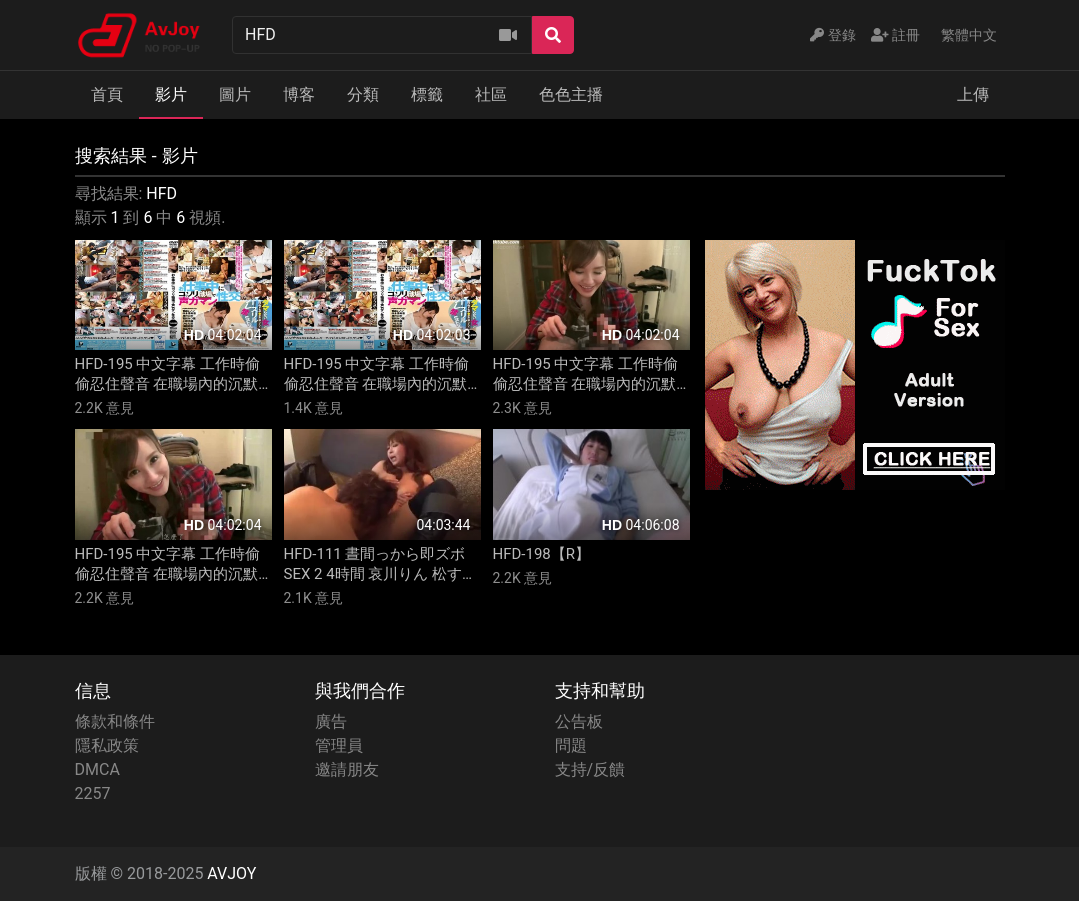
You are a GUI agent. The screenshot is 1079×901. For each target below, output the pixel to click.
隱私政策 (107, 745)
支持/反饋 (590, 769)
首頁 (107, 94)
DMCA (97, 769)
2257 (93, 793)
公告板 (579, 721)
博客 (299, 94)
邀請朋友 (347, 769)
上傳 (973, 94)
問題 (571, 745)
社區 (491, 94)
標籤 (427, 94)
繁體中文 (969, 35)
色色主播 (571, 94)
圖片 (235, 94)
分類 (363, 94)
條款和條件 (115, 721)
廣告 (331, 721)
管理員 (339, 745)
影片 (171, 94)
